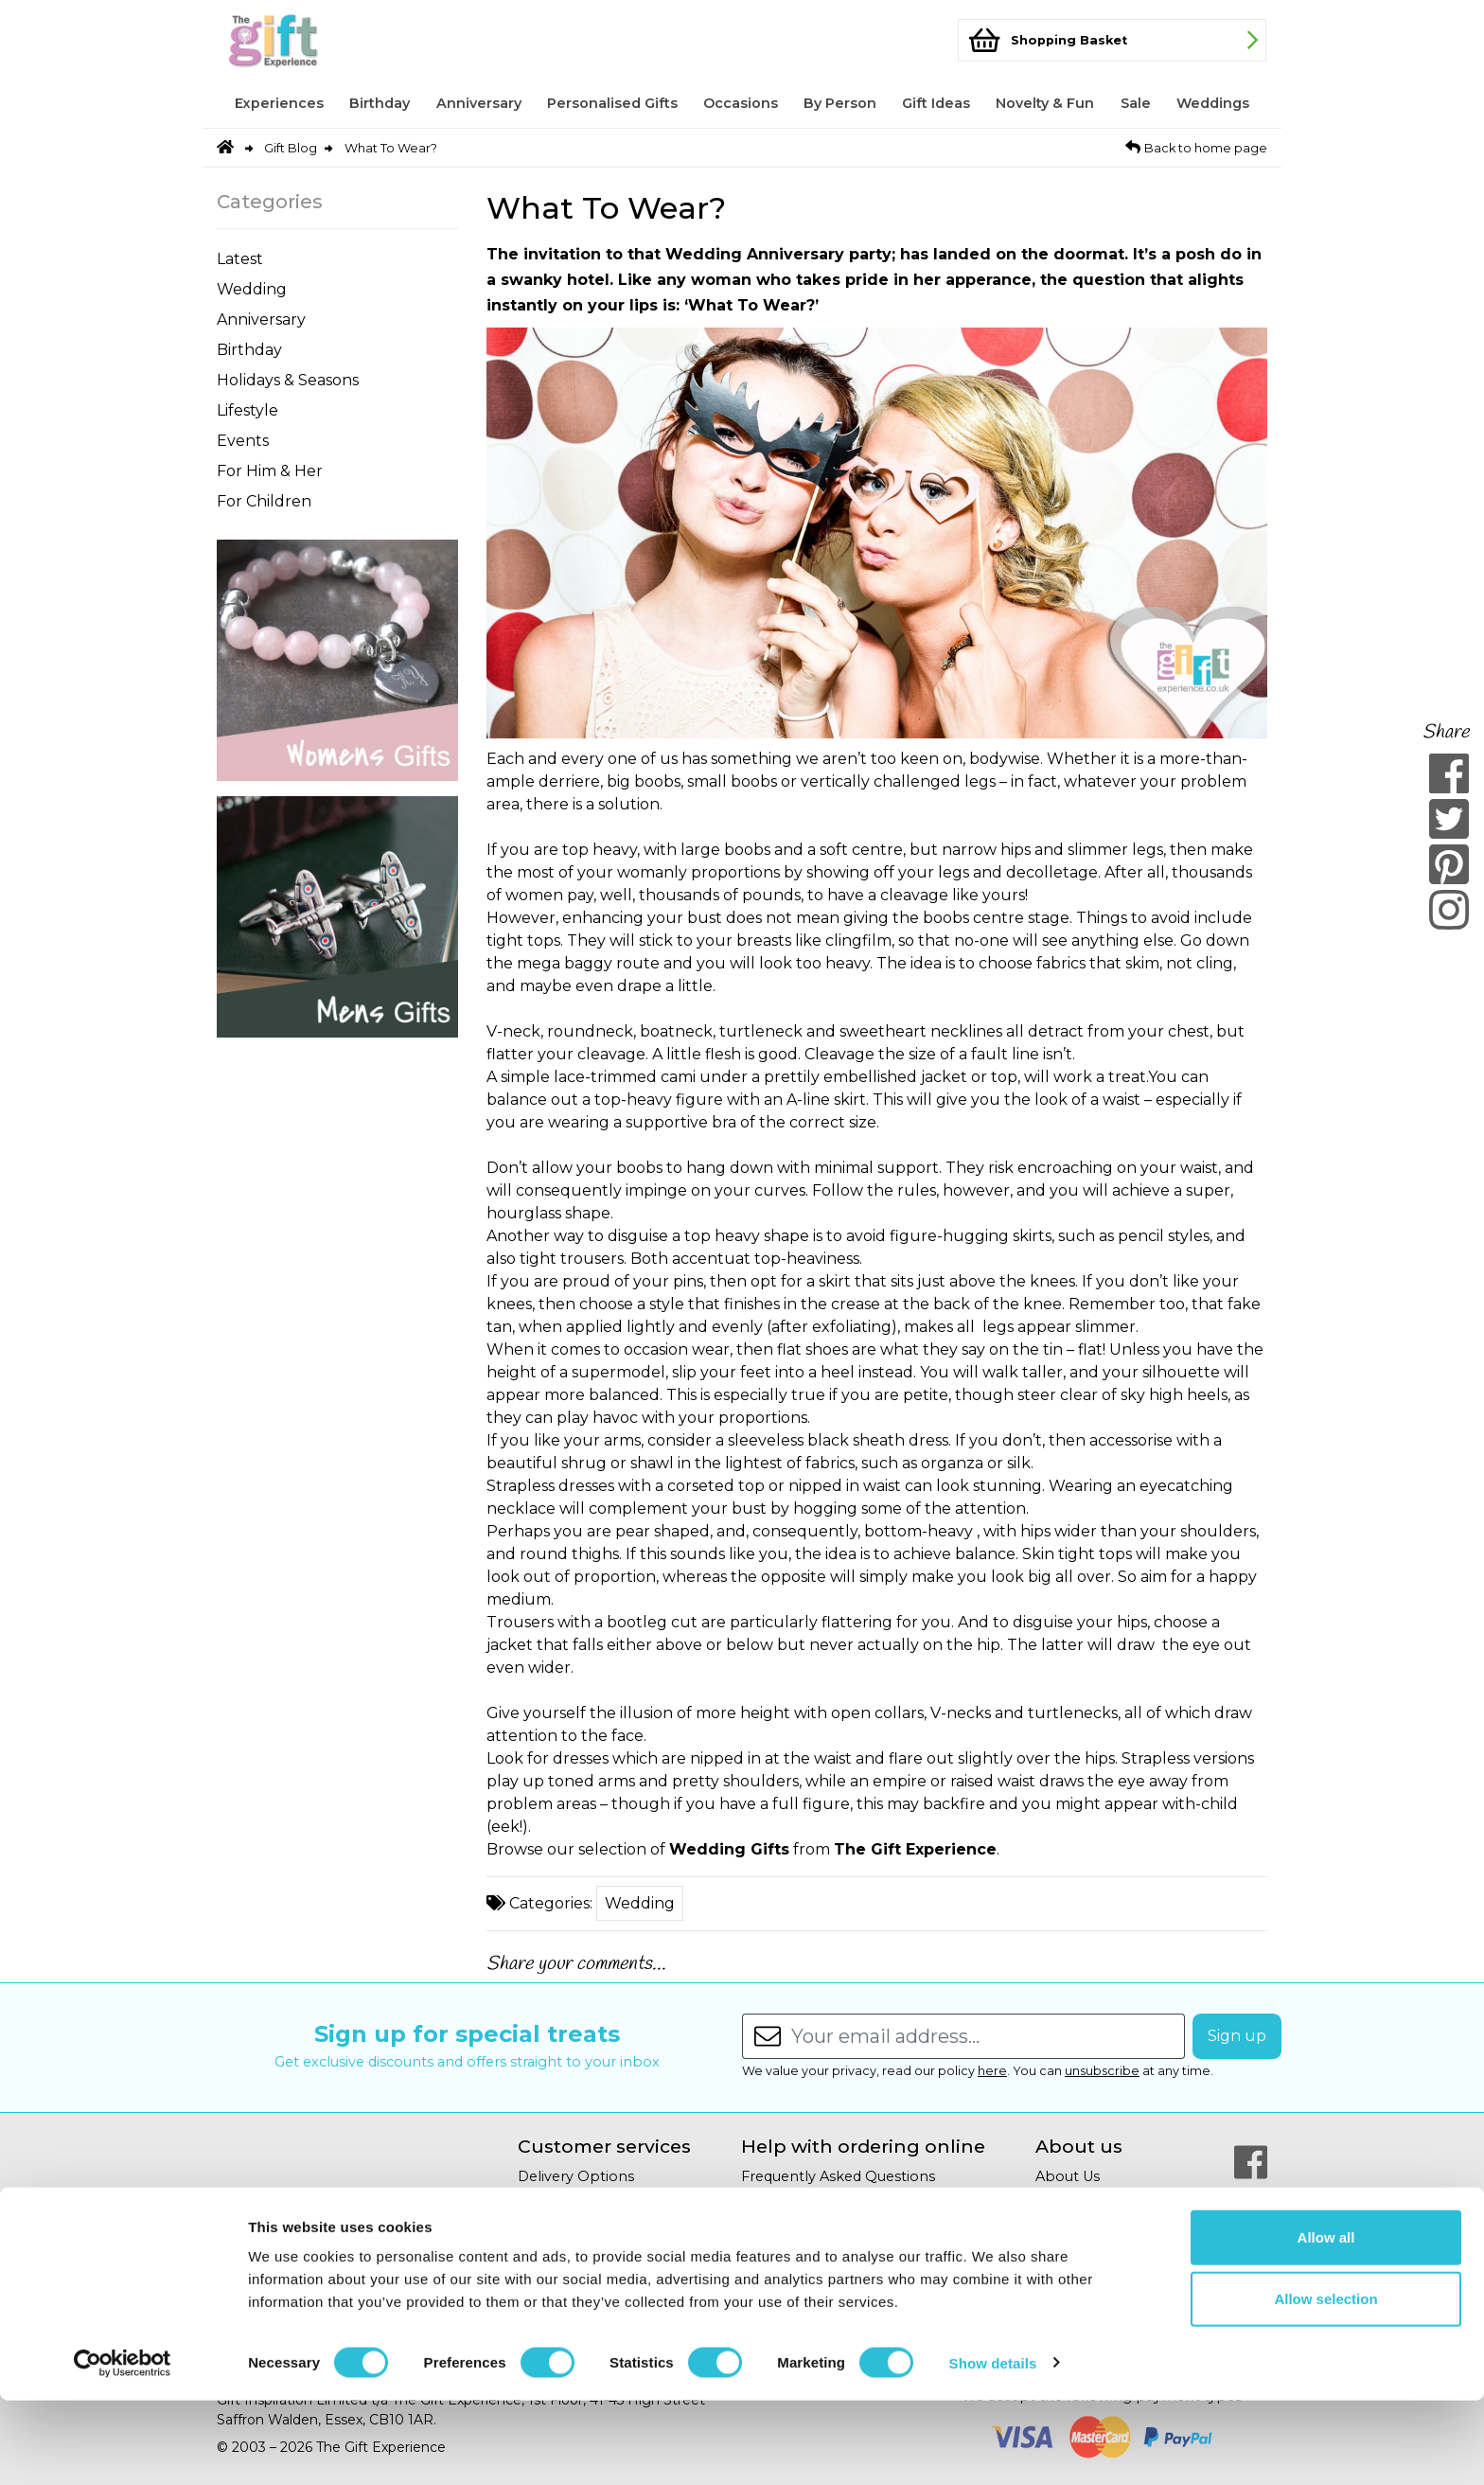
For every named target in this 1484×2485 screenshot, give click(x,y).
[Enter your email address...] (988, 2036)
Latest (240, 259)
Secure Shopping (578, 2221)
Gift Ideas (936, 103)
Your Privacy (560, 2244)
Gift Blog (290, 148)
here (992, 2071)
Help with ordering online (863, 2146)
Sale (1136, 103)
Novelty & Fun (1045, 103)
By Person (840, 103)
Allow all (1326, 2322)
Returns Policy (568, 2199)
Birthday (379, 103)
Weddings (1212, 103)
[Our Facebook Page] (1250, 2162)
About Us (1067, 2176)
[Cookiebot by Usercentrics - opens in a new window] (122, 2448)
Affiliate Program (1094, 2199)
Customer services (604, 2146)
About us (1078, 2146)
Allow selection (1325, 2384)
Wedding (252, 289)
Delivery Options (576, 2176)
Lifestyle (247, 410)
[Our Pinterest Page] (1250, 2253)
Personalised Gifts (612, 103)
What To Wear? (390, 148)
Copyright (776, 2221)
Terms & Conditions (585, 2267)
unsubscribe (1102, 2071)
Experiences (279, 103)
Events (243, 441)
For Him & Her (270, 471)
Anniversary (478, 103)
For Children (264, 501)
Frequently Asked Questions (838, 2176)
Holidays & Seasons (288, 380)
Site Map (771, 2244)
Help (758, 2199)
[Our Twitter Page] (1250, 2208)
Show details (993, 2448)
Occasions (740, 103)
